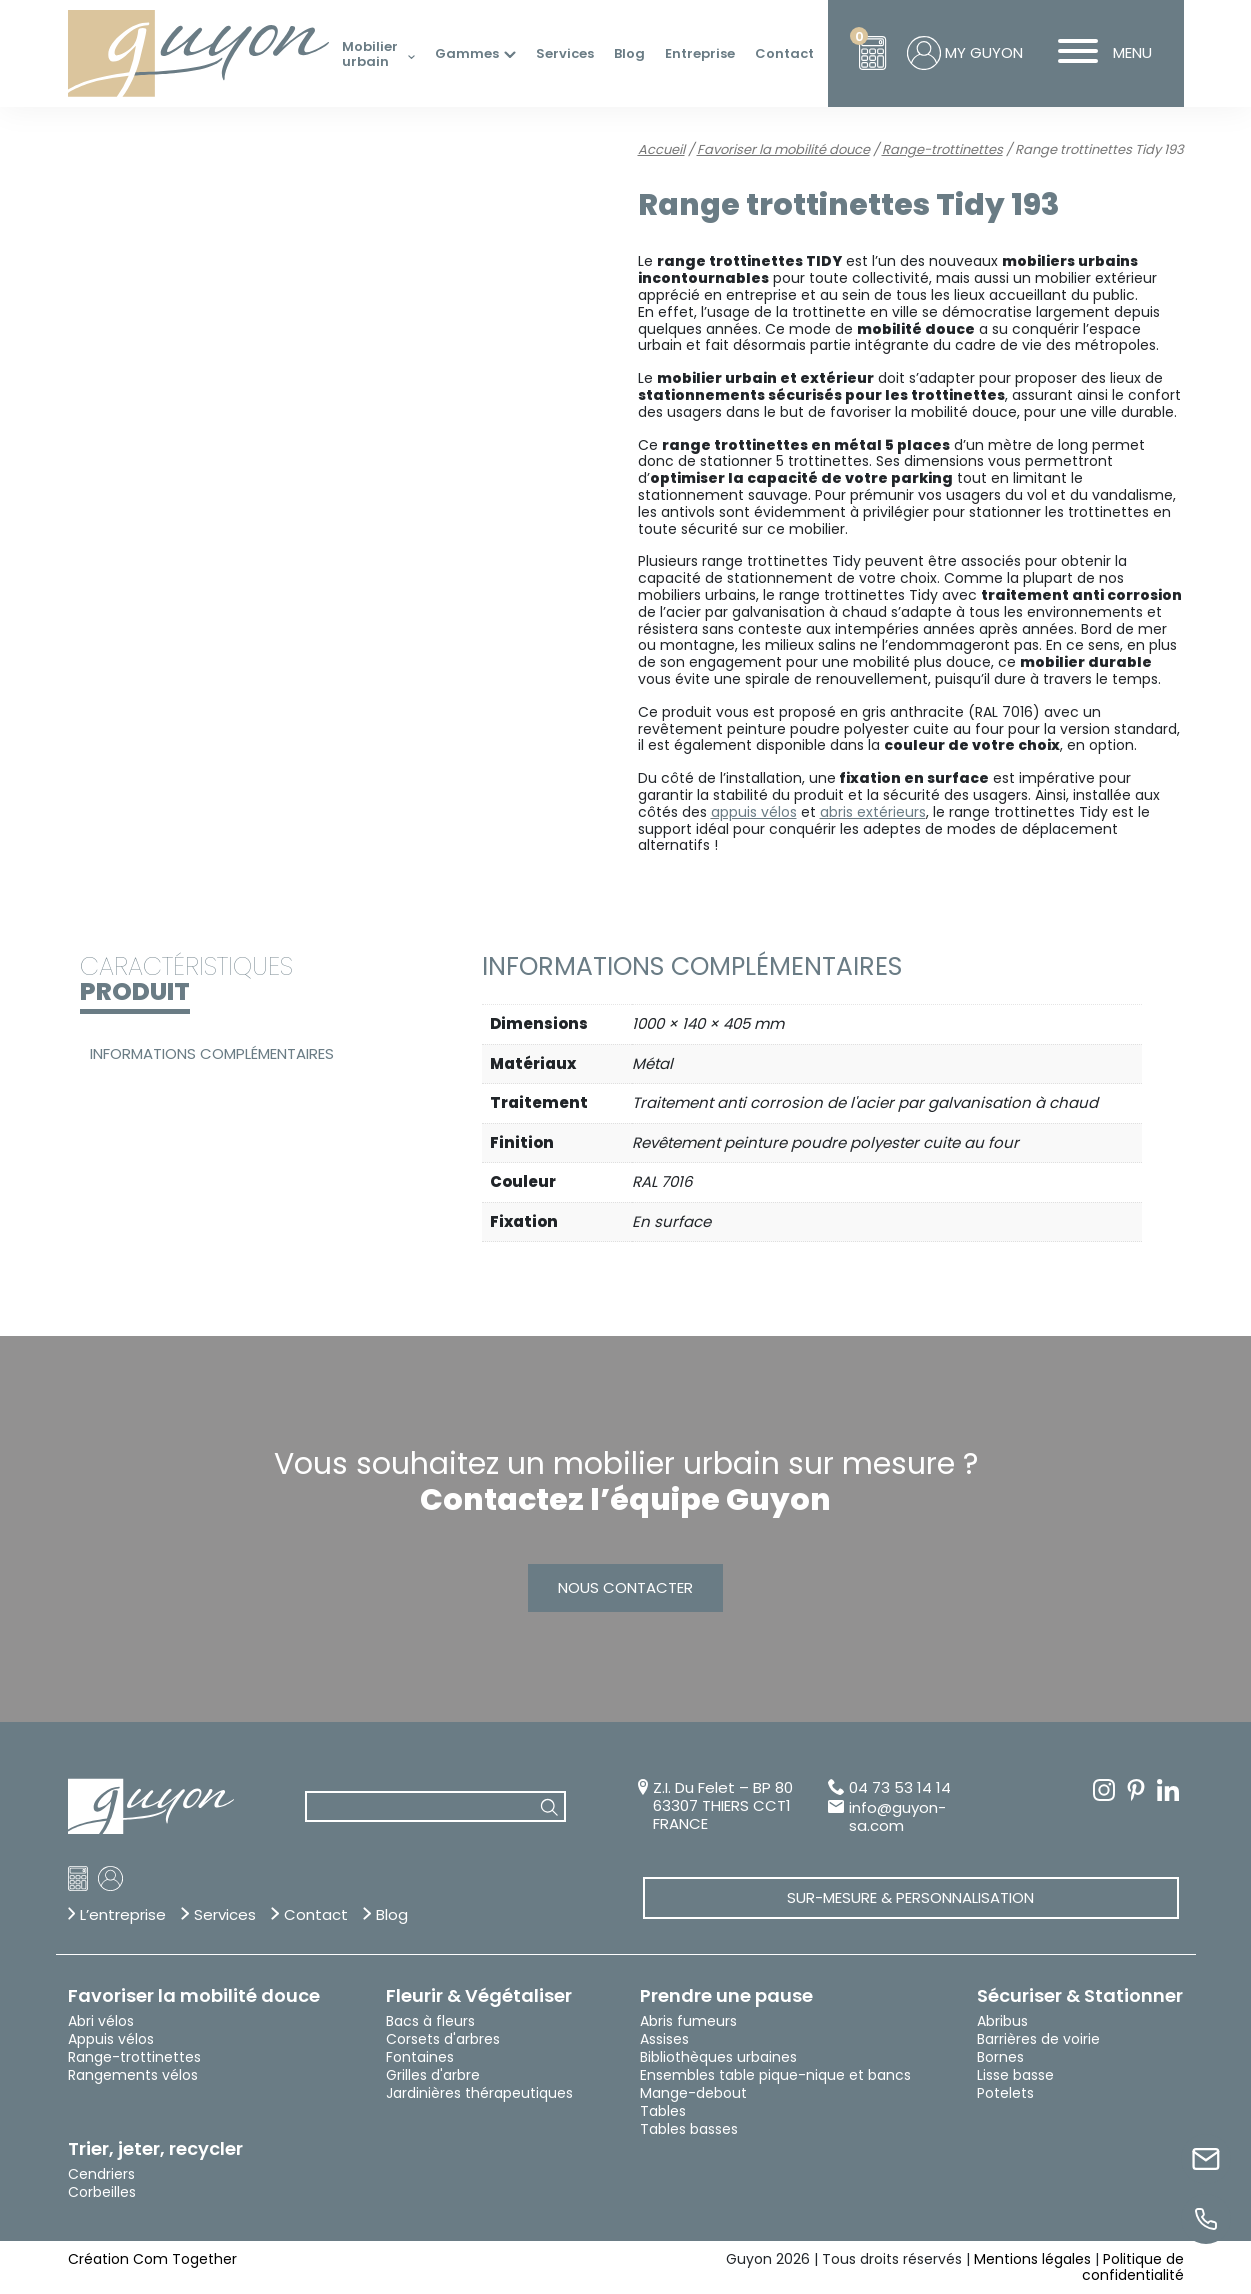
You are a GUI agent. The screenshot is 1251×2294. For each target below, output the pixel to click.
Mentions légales (1032, 2259)
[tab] (249, 1054)
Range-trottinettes (942, 149)
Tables (663, 2111)
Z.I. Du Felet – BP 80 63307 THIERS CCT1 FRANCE (723, 1806)
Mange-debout (693, 2093)
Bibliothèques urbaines (718, 2057)
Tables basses (689, 2129)
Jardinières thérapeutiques (479, 2093)
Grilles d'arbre (433, 2075)
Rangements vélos (133, 2075)
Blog (629, 54)
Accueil (661, 149)
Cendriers (101, 2174)
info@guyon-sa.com (897, 1817)
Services (565, 54)
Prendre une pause (726, 1996)
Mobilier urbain (370, 54)
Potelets (1005, 2093)
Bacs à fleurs (430, 2021)
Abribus (1002, 2021)
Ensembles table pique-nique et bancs (775, 2075)
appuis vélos (754, 812)
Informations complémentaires (212, 1053)
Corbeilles (102, 2192)
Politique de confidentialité (1133, 2267)
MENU (1097, 53)
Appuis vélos (111, 2039)
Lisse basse (1015, 2075)
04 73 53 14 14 (900, 1788)
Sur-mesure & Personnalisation (910, 1897)
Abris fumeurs (688, 2021)
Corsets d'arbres (443, 2039)
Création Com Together (152, 2259)
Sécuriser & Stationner (1080, 1996)
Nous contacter (625, 1587)
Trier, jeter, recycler (155, 2149)
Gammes (467, 54)
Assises (664, 2039)
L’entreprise (123, 1915)
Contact (784, 54)
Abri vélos (101, 2021)
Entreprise (700, 54)
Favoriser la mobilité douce (783, 149)
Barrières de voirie (1038, 2039)
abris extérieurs (873, 812)
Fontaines (420, 2057)
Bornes (1000, 2057)
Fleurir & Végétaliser (479, 1996)
